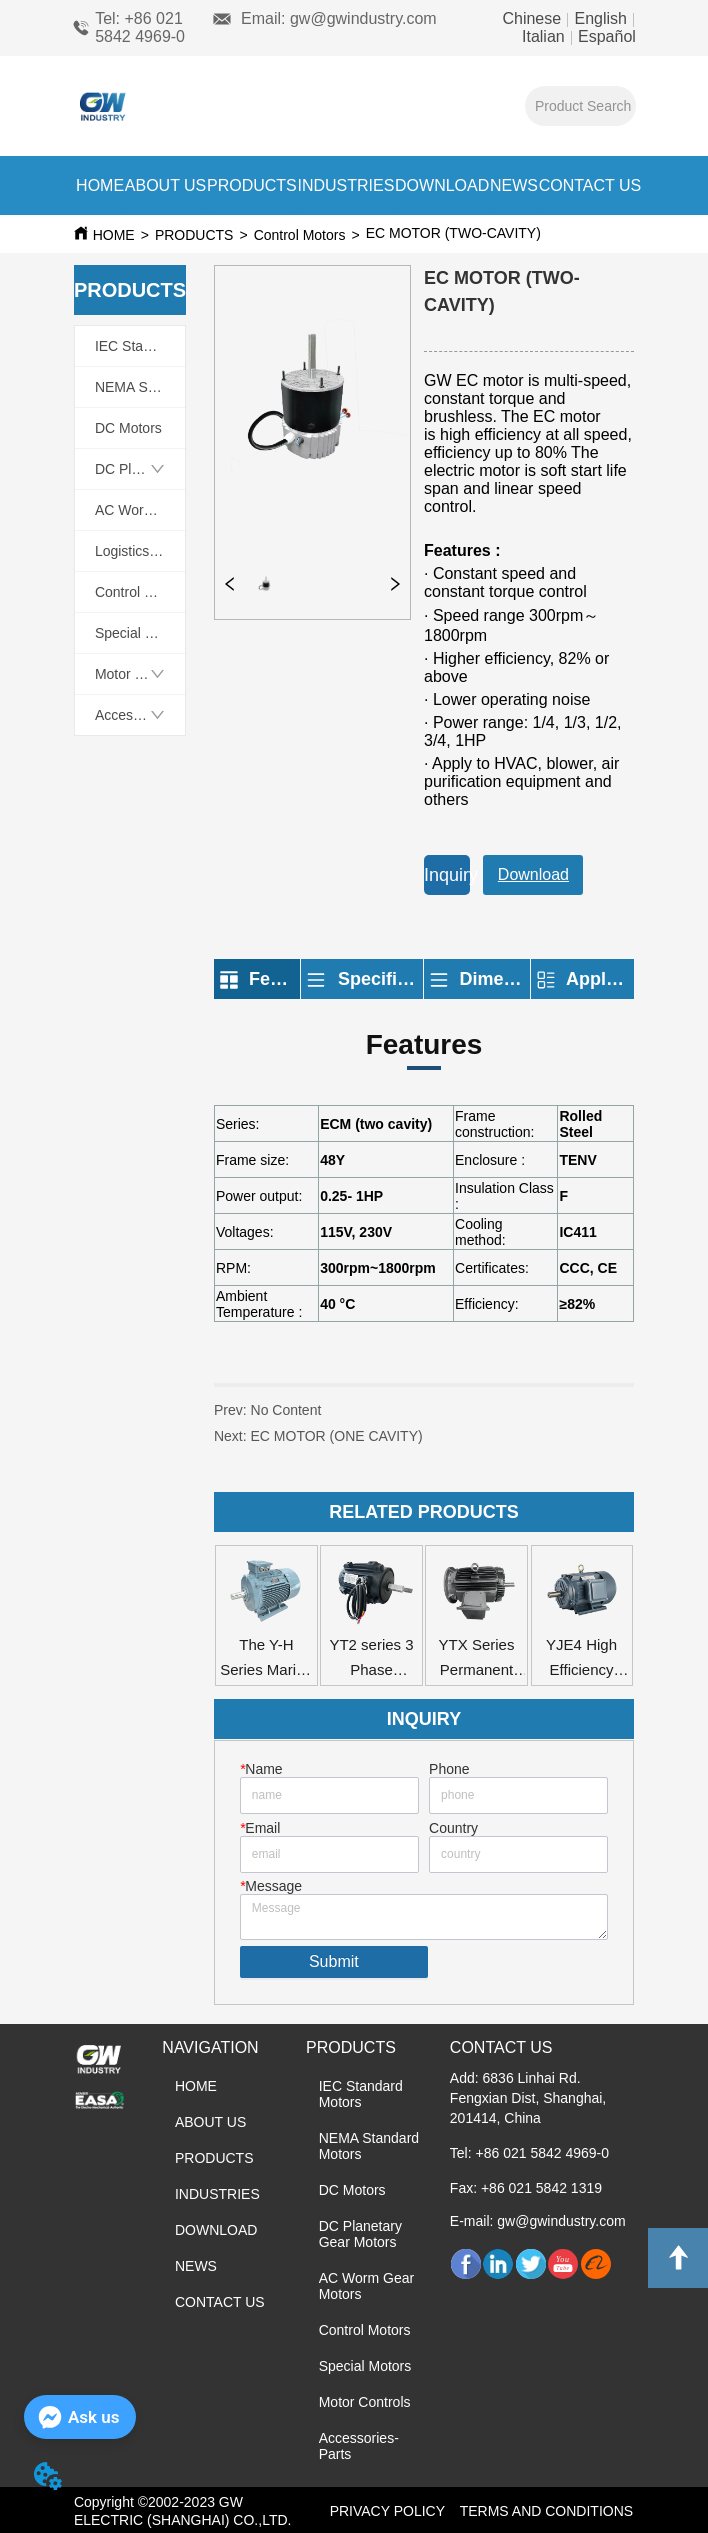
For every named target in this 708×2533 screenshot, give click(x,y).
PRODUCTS (252, 185)
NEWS (514, 185)
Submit (334, 1961)
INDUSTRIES (345, 185)
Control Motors (300, 235)
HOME (100, 185)
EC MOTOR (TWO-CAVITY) (532, 233)
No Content (286, 1410)
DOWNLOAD (442, 185)
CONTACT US (590, 185)
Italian (545, 36)
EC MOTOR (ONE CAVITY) (370, 1444)
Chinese (533, 18)
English (600, 18)
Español (605, 36)
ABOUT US (166, 185)
